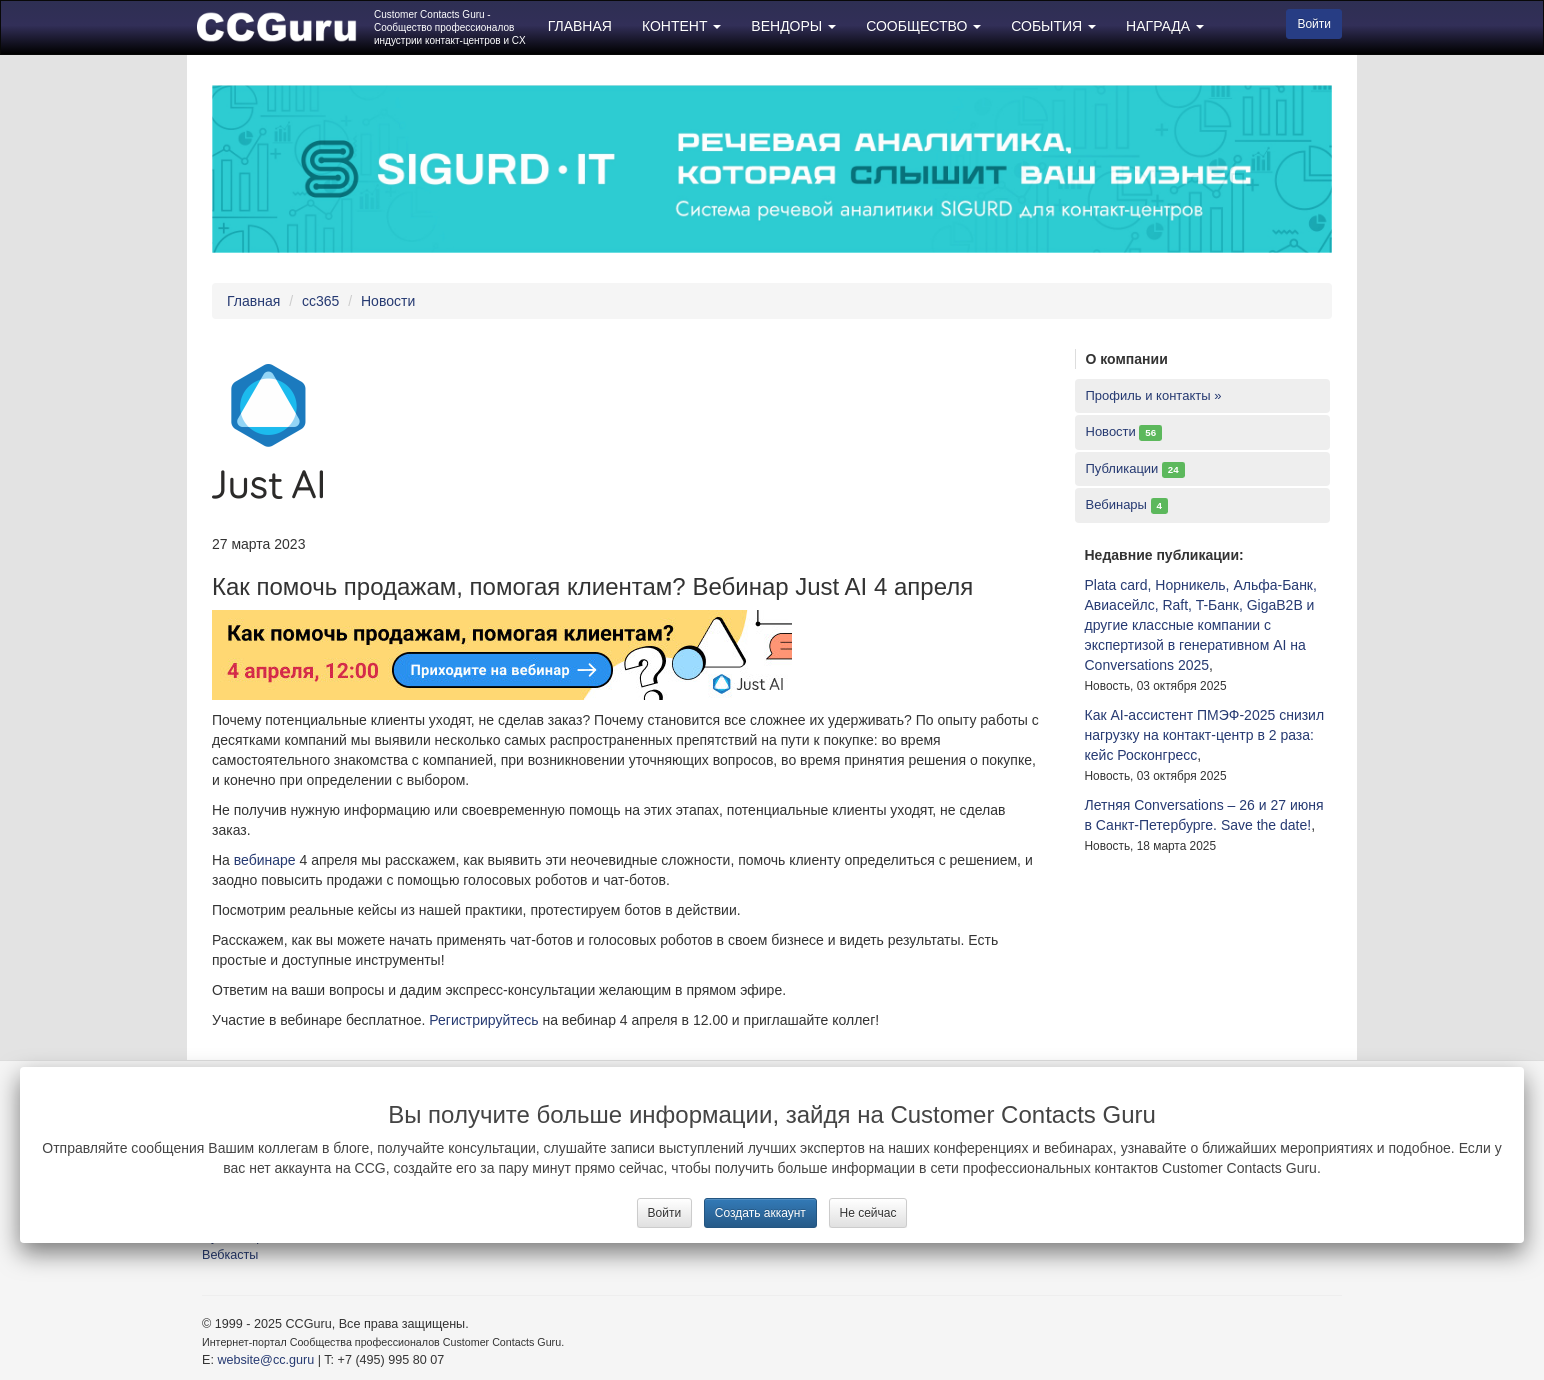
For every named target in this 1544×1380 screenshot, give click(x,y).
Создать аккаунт (760, 1213)
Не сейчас (868, 1213)
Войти (665, 1213)
